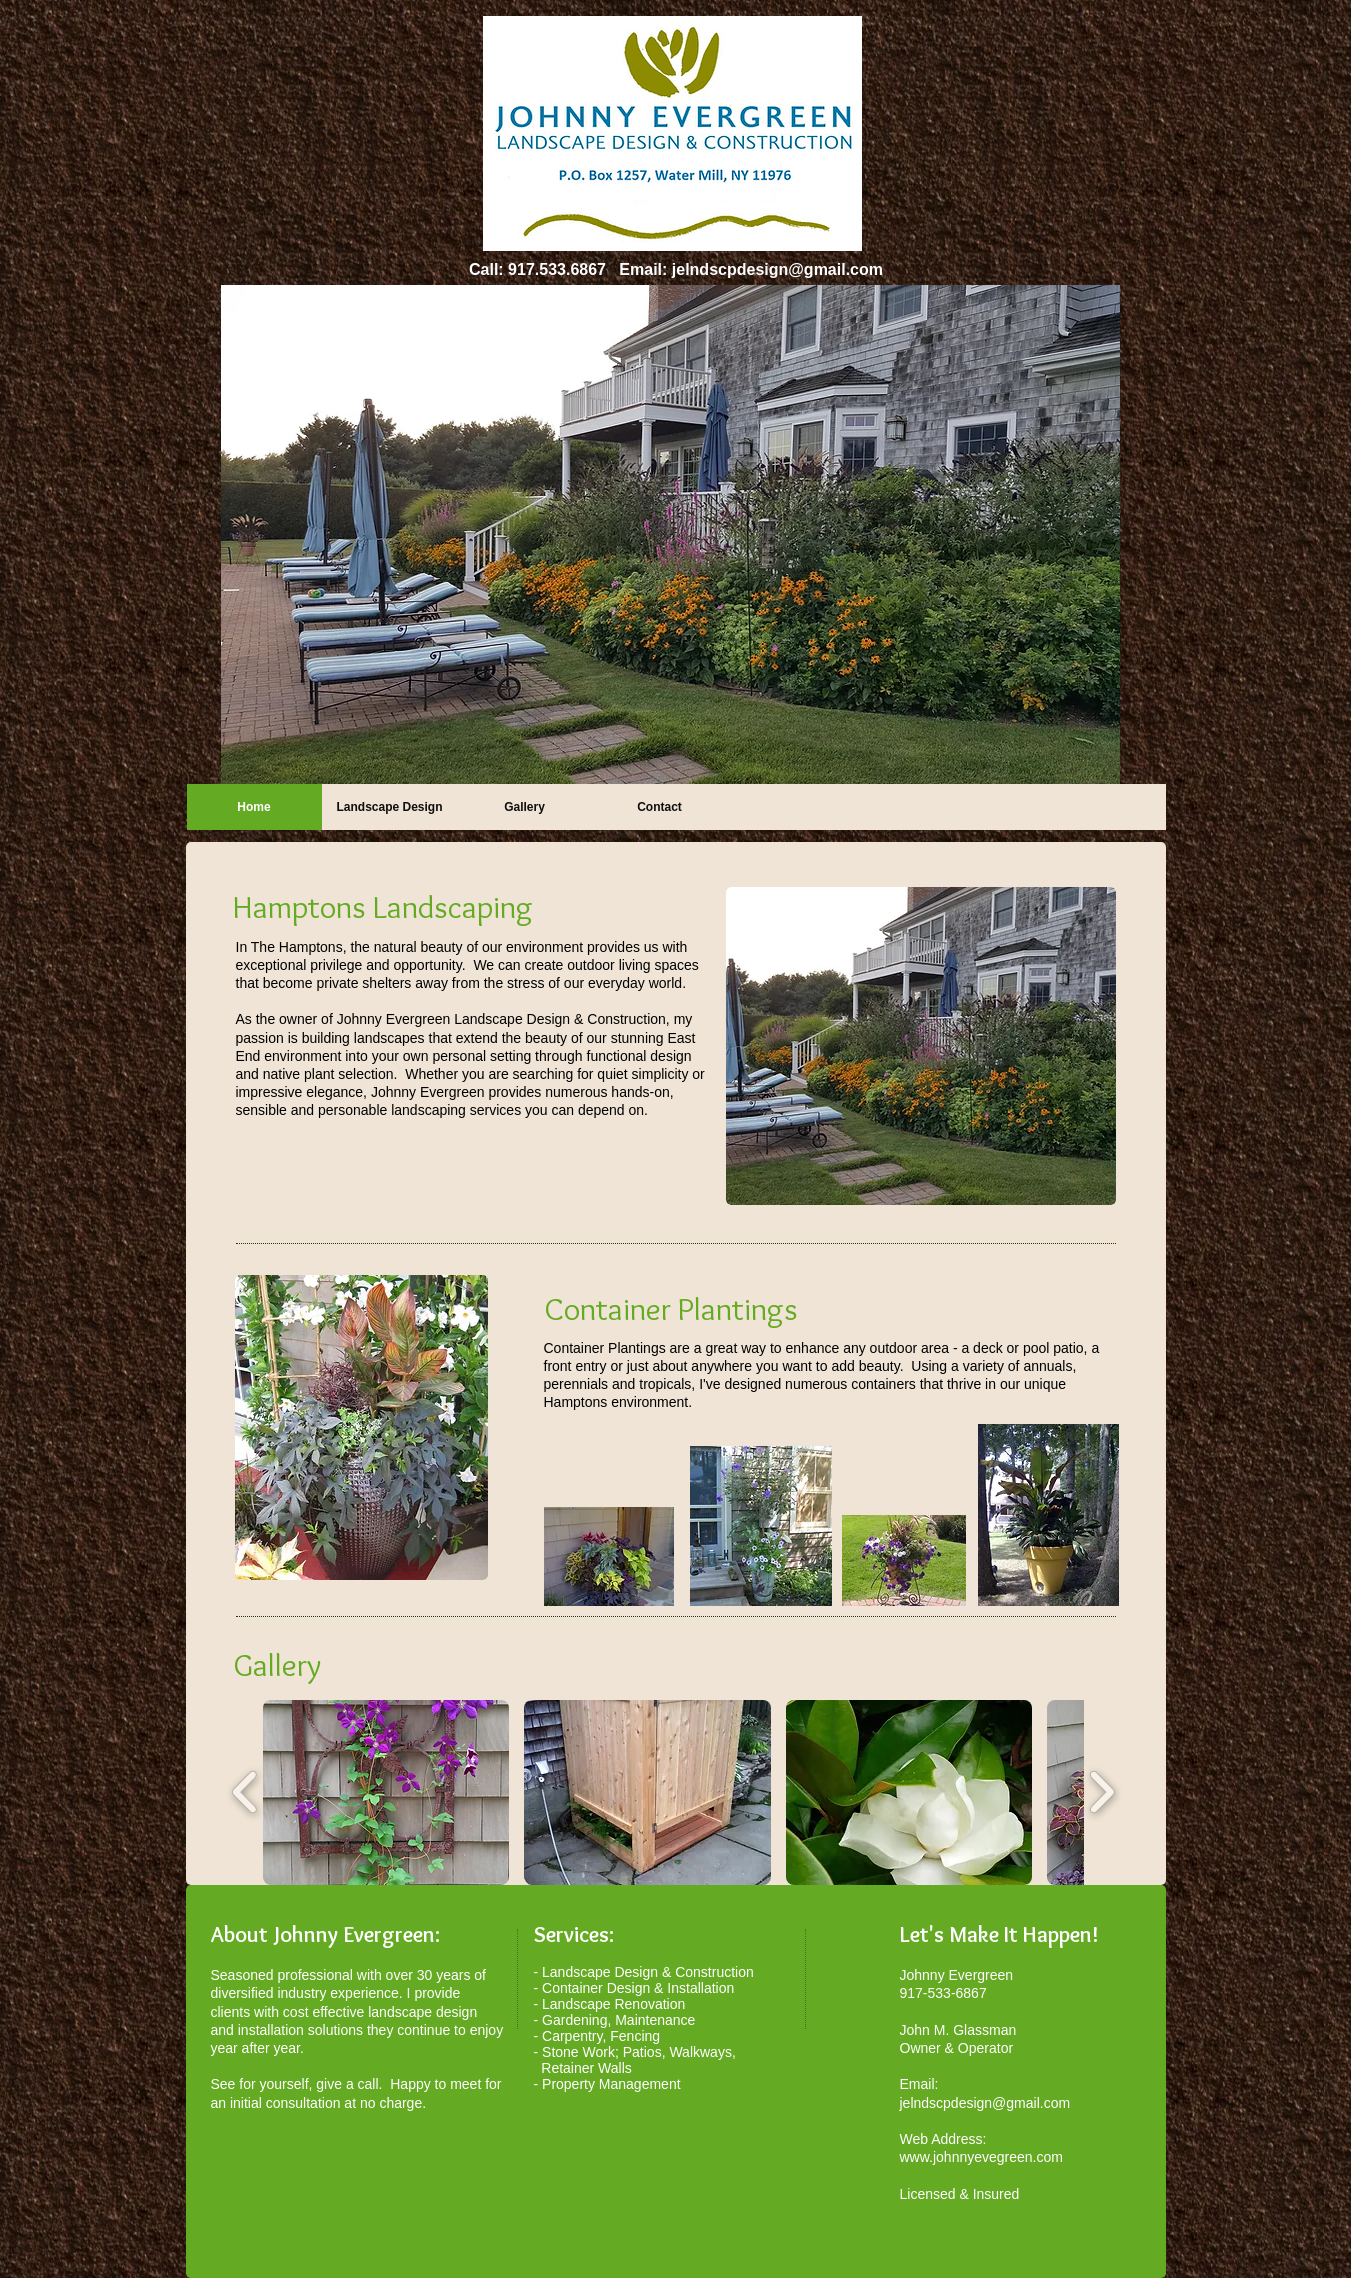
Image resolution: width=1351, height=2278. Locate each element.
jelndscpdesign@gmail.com (777, 269)
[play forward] (1101, 1792)
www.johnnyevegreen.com (981, 2157)
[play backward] (245, 1792)
